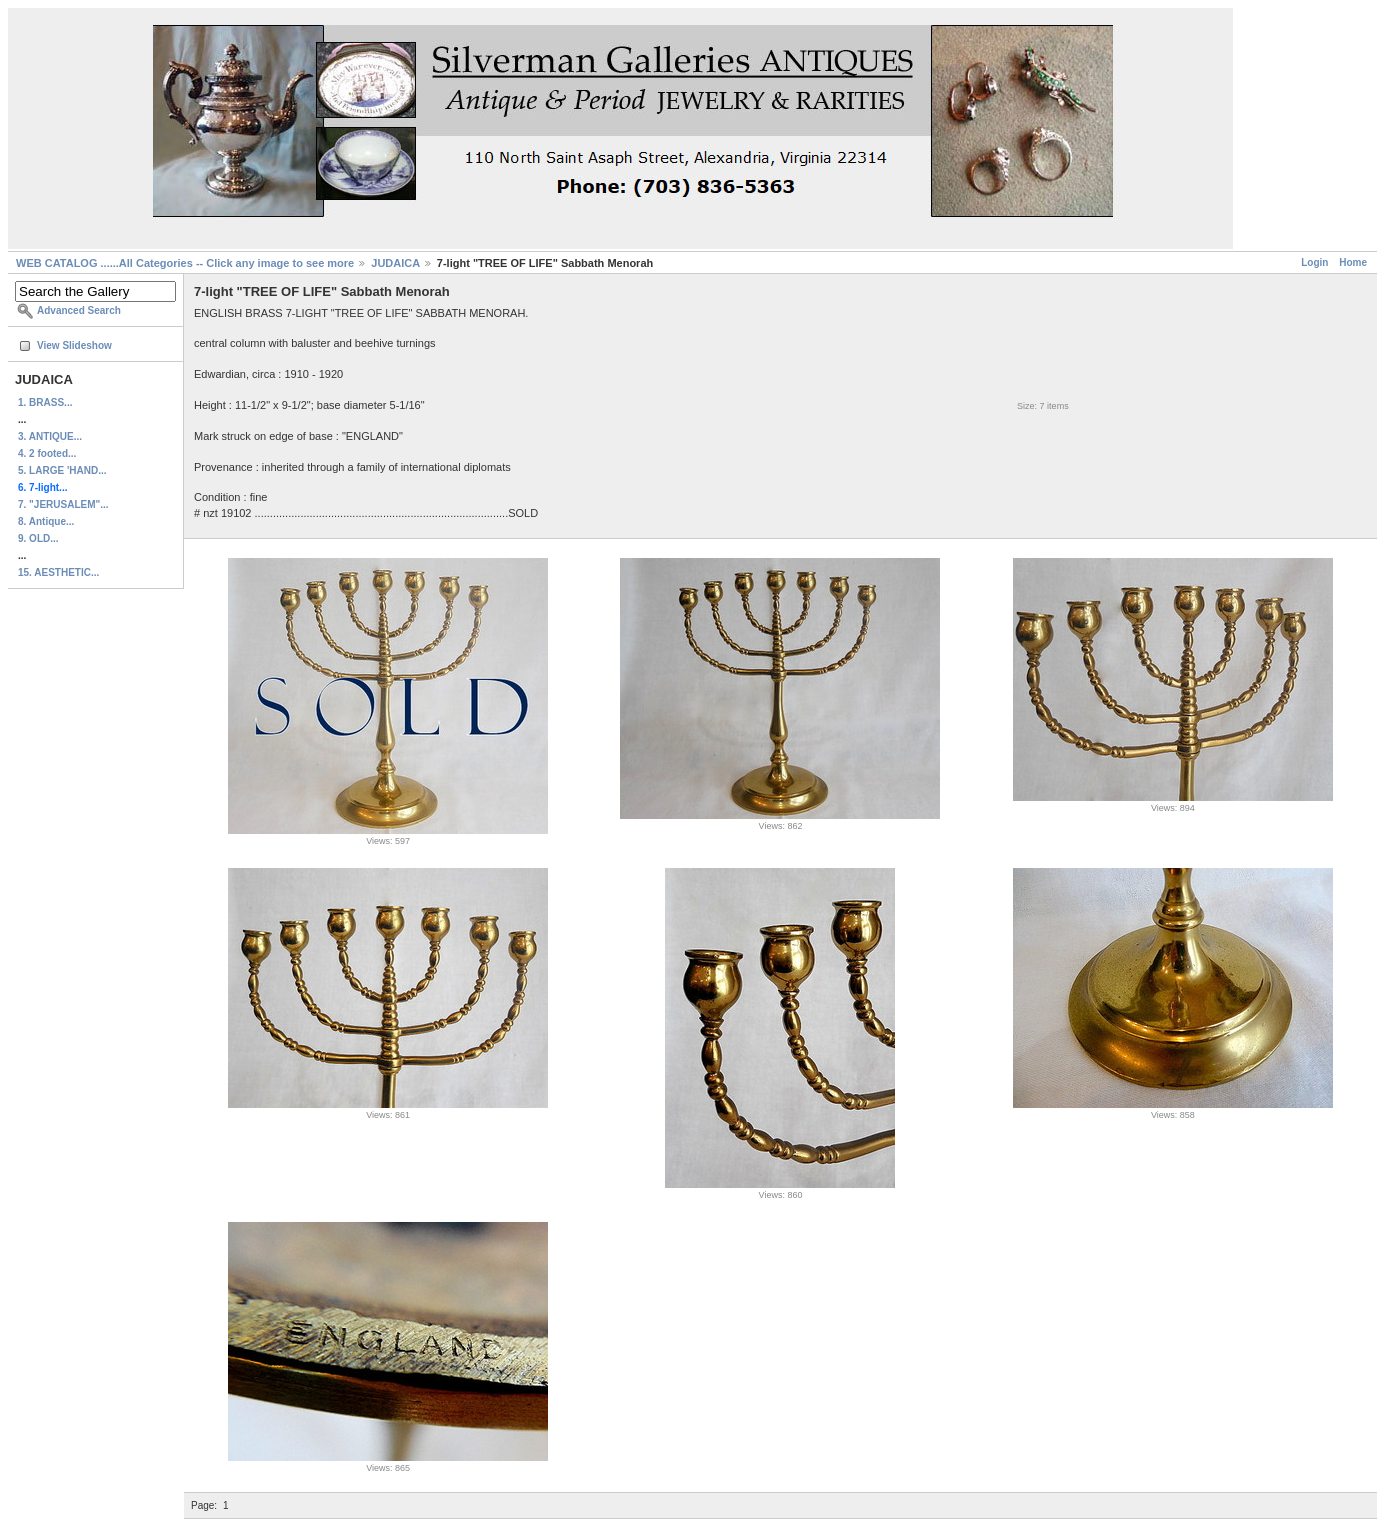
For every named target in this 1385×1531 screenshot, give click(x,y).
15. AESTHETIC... (58, 572)
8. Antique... (46, 521)
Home (1353, 262)
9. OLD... (38, 538)
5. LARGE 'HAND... (62, 470)
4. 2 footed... (47, 453)
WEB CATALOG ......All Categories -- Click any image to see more (185, 263)
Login (1314, 262)
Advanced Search (79, 310)
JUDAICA (395, 263)
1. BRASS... (45, 402)
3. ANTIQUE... (50, 436)
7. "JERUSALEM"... (63, 504)
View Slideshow (74, 345)
